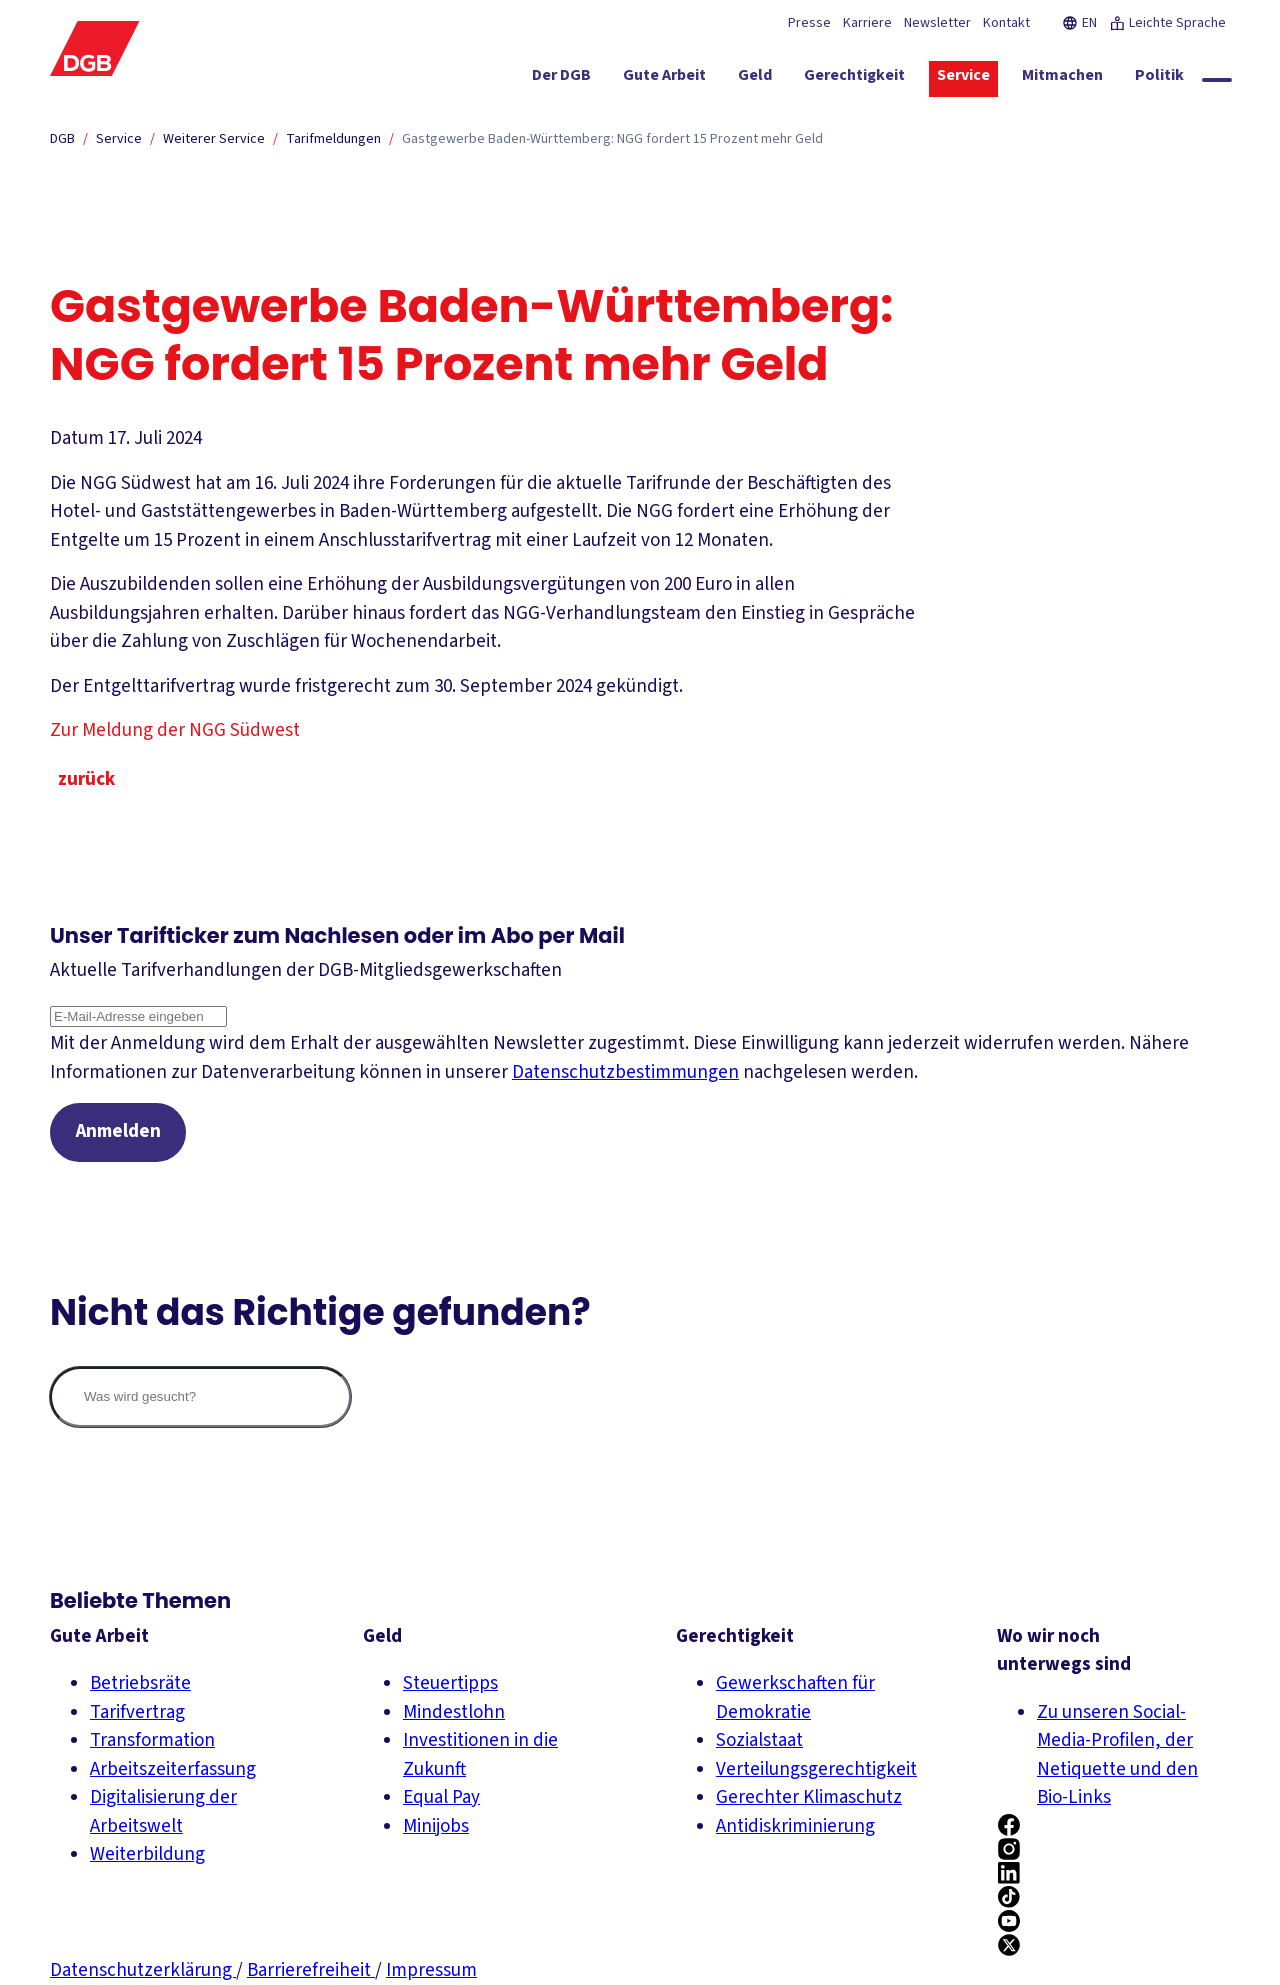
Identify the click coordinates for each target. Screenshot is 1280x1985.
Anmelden (119, 1133)
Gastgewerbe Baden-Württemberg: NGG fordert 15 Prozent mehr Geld (612, 139)
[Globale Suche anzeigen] (1217, 80)
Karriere (867, 23)
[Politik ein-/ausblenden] (1159, 79)
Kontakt (1006, 23)
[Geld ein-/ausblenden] (755, 79)
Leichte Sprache (1167, 23)
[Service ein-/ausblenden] (963, 79)
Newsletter (937, 23)
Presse (809, 23)
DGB (62, 139)
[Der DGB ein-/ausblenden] (561, 79)
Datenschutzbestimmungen (625, 1072)
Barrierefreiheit (311, 1970)
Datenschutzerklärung (143, 1970)
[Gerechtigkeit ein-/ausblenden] (854, 79)
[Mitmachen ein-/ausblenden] (1062, 79)
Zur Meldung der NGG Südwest (188, 730)
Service (119, 139)
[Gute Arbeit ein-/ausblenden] (664, 79)
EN (1079, 23)
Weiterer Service (214, 139)
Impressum (431, 1970)
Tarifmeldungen (333, 139)
